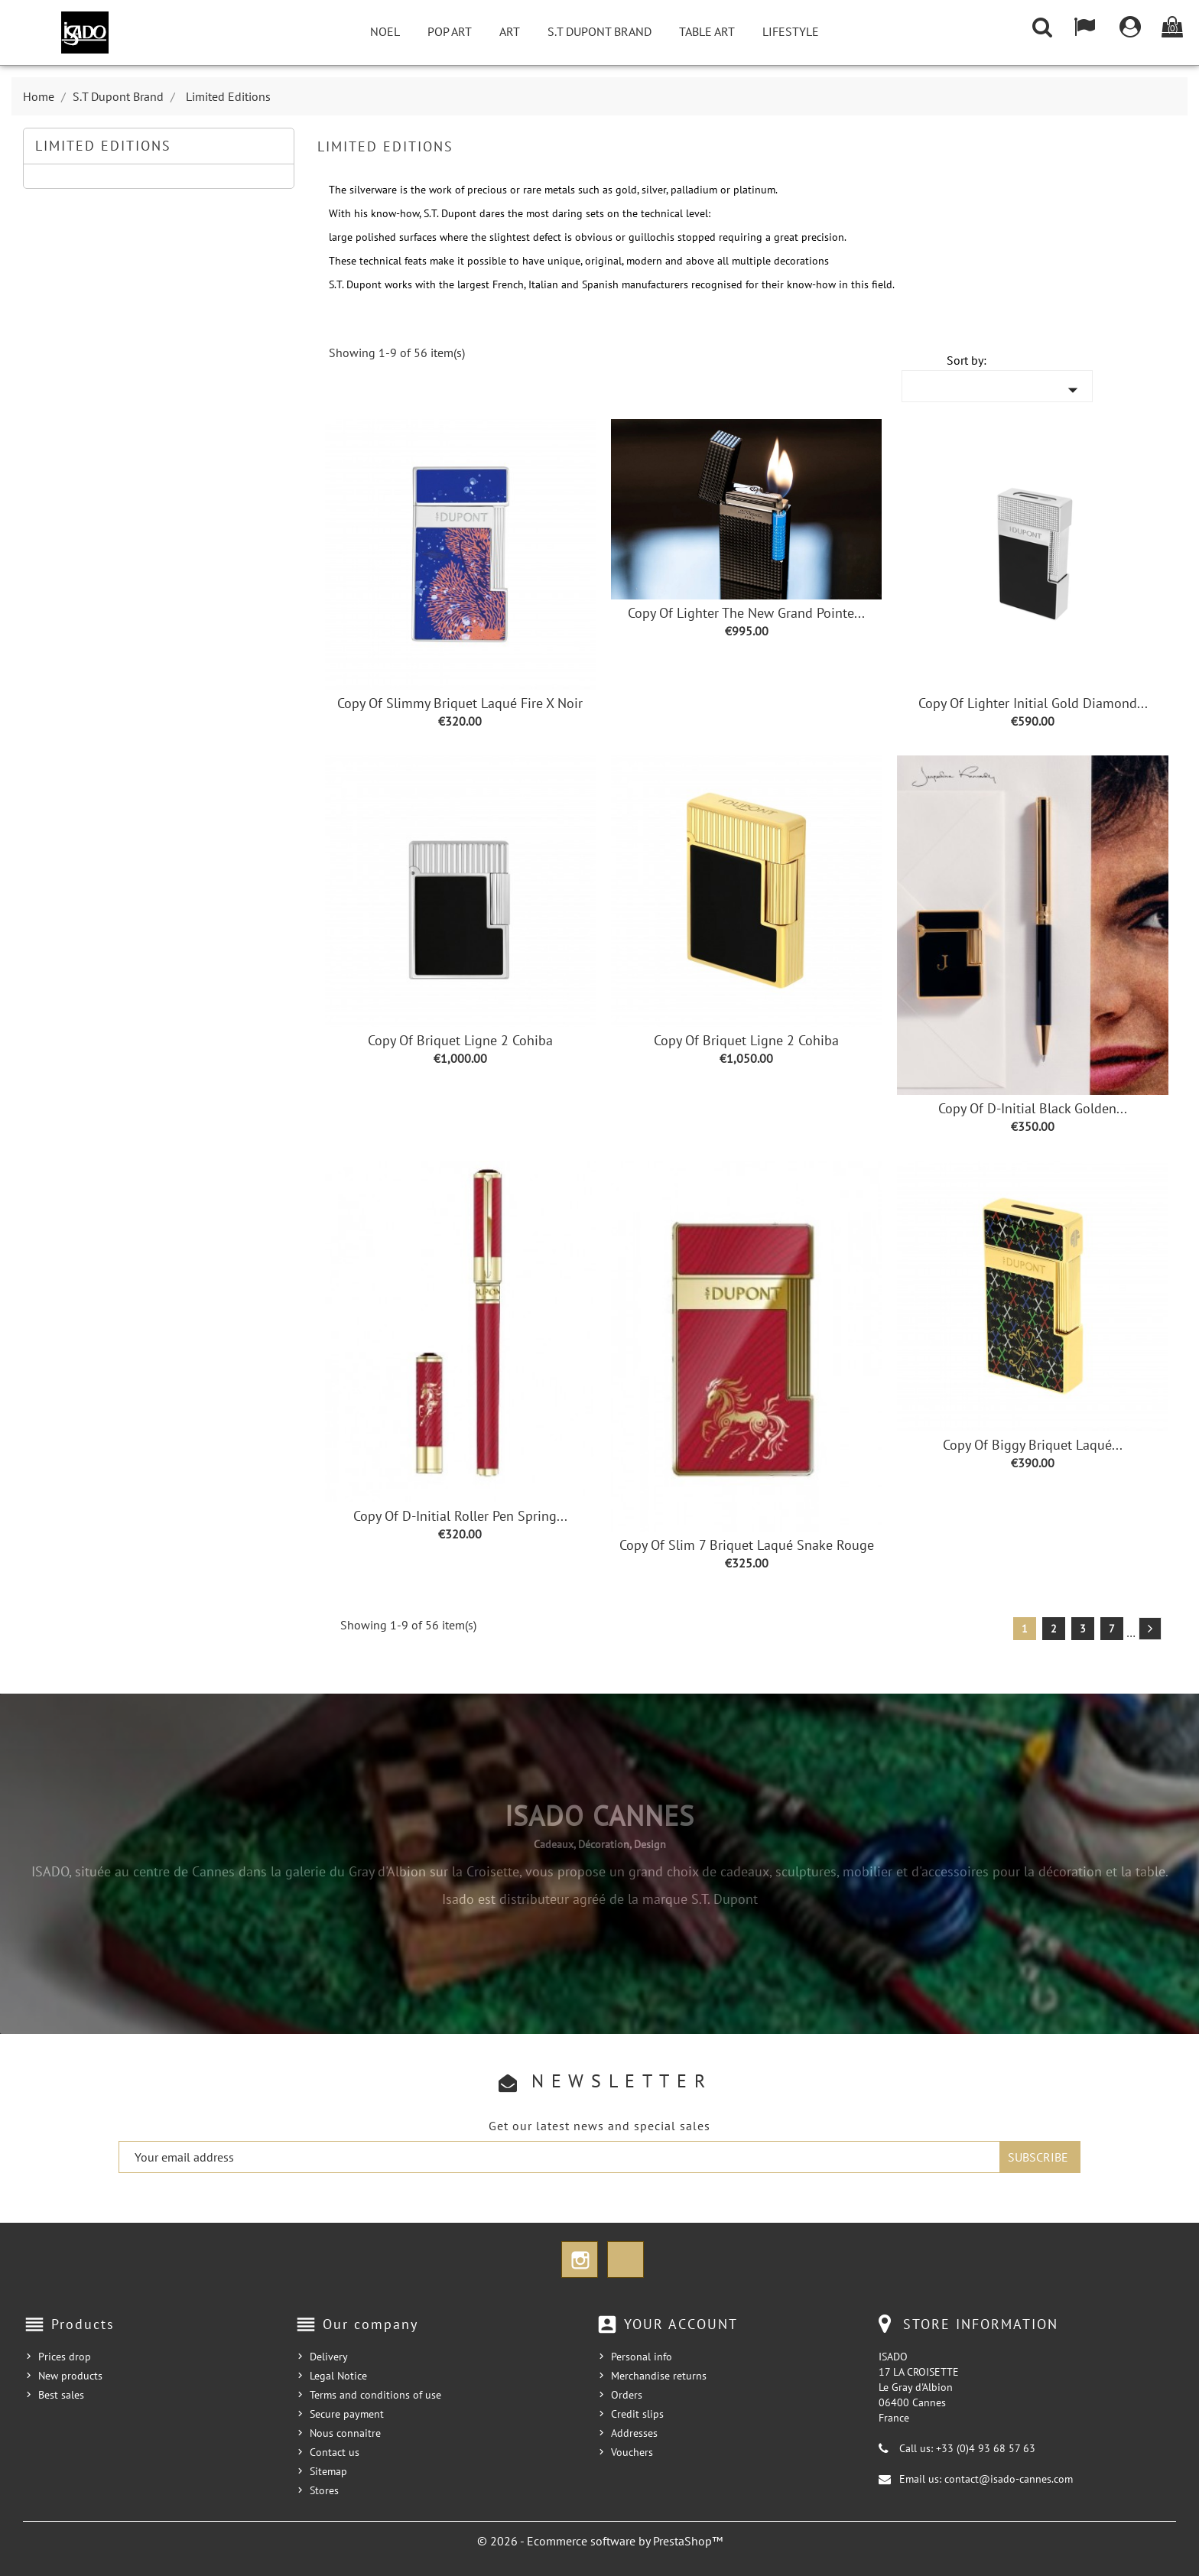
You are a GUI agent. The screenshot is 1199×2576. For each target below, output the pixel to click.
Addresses (634, 2433)
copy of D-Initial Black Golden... (1032, 1108)
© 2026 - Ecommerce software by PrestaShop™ (600, 2540)
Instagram (579, 2259)
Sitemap (328, 2471)
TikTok (625, 2259)
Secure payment (347, 2414)
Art (509, 31)
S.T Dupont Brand (599, 31)
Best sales (61, 2395)
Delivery (329, 2356)
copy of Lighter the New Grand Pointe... (746, 613)
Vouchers (632, 2452)
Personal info (641, 2356)
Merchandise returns (659, 2376)
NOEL (385, 31)
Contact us (334, 2452)
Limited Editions (103, 145)
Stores (324, 2490)
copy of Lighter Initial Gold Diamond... (1033, 703)
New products (70, 2376)
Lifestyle (790, 31)
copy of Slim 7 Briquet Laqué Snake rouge (746, 1545)
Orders (626, 2395)
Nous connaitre (345, 2433)
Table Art (707, 31)
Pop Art (449, 31)
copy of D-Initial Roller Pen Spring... (460, 1516)
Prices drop (64, 2356)
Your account (681, 2324)
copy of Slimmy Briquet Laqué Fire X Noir (460, 703)
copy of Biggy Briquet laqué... (1033, 1445)
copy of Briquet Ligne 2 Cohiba (460, 1040)
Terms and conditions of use (375, 2395)
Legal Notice (338, 2376)
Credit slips (637, 2414)
